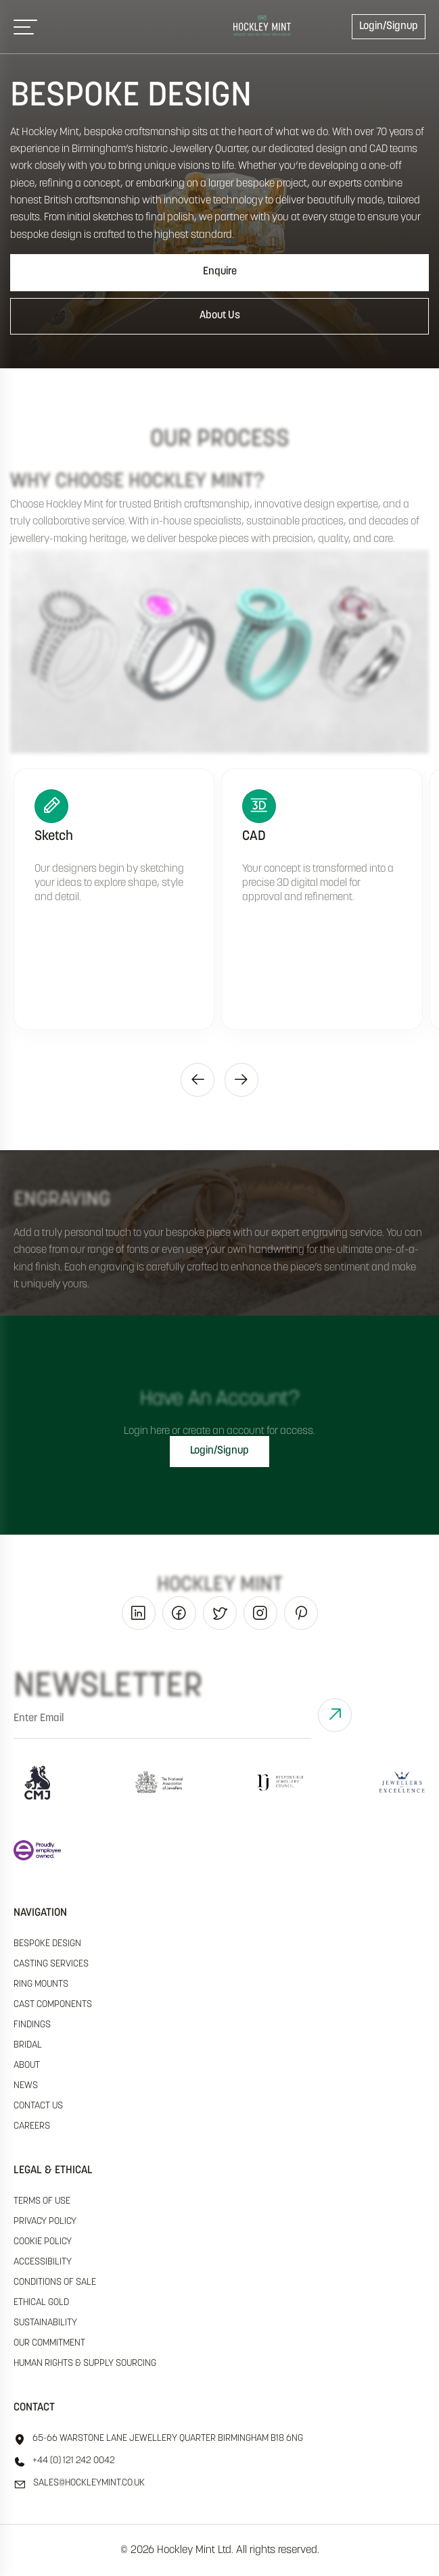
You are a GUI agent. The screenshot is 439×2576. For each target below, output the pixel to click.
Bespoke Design (47, 1944)
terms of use (42, 2201)
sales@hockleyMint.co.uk (79, 2484)
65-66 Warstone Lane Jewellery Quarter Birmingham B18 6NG (158, 2439)
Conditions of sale (55, 2282)
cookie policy (43, 2242)
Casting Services (51, 1964)
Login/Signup (388, 26)
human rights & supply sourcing (85, 2363)
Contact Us (38, 2106)
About (27, 2065)
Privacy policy (45, 2221)
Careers (32, 2126)
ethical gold (41, 2303)
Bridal (28, 2045)
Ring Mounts (41, 1984)
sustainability (45, 2323)
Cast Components (53, 2005)
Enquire (220, 271)
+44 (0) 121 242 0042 (64, 2462)
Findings (32, 2025)
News (26, 2086)
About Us (220, 315)
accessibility (43, 2262)
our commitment (49, 2343)
